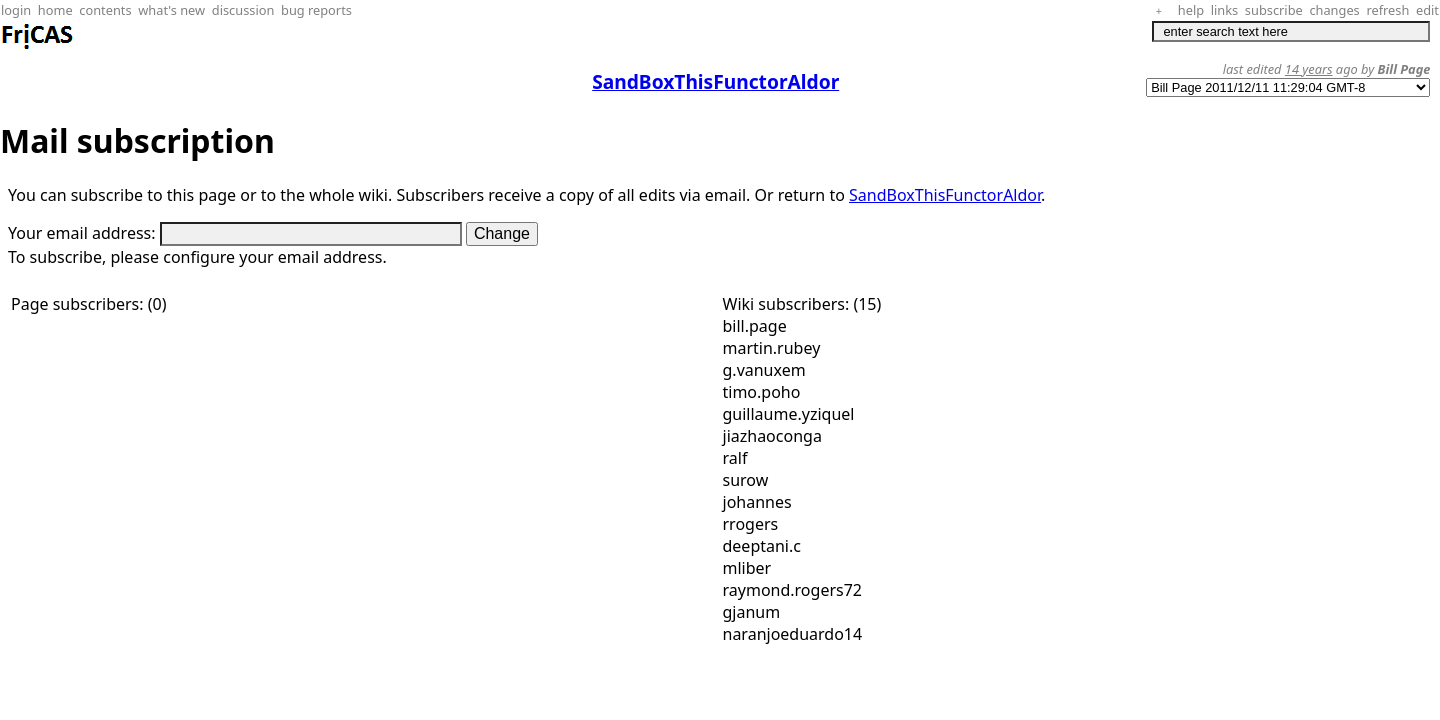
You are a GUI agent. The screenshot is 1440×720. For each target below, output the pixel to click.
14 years (1309, 69)
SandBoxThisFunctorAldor (945, 195)
